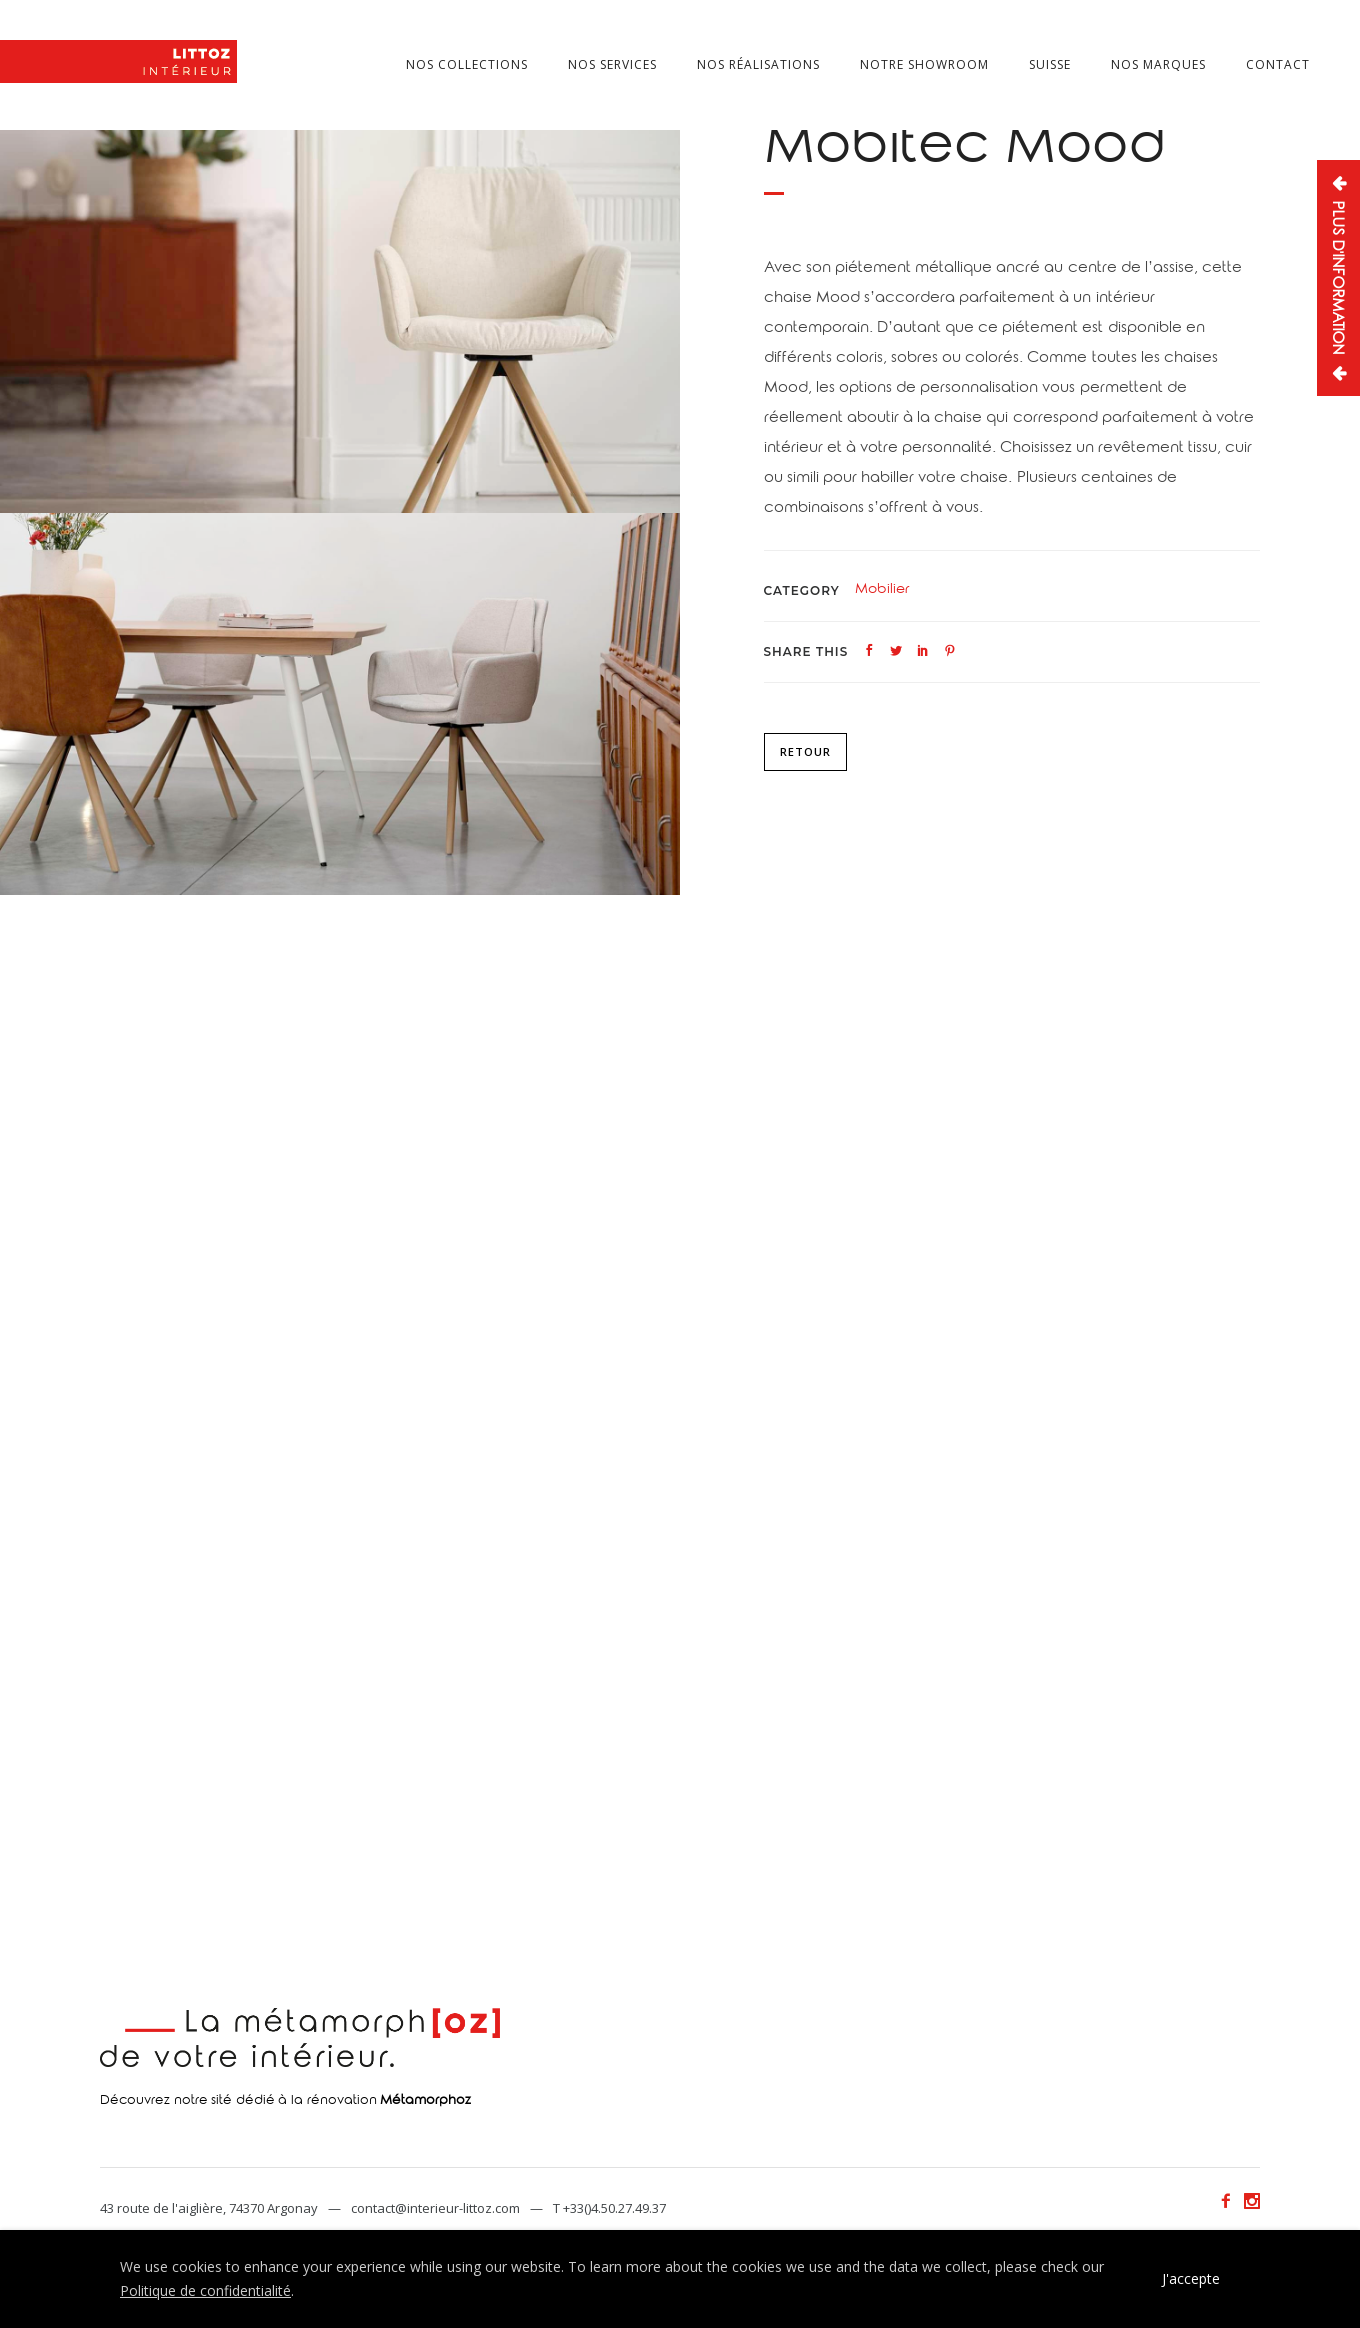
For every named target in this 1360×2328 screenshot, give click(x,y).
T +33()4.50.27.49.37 (609, 2208)
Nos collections (467, 64)
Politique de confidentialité (205, 2290)
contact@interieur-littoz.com (435, 2208)
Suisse (1050, 64)
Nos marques (1158, 64)
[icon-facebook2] (1231, 2201)
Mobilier (882, 591)
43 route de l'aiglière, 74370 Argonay (209, 2208)
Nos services (612, 64)
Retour (805, 751)
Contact (1278, 64)
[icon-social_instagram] (1252, 2201)
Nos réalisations (758, 64)
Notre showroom (924, 64)
